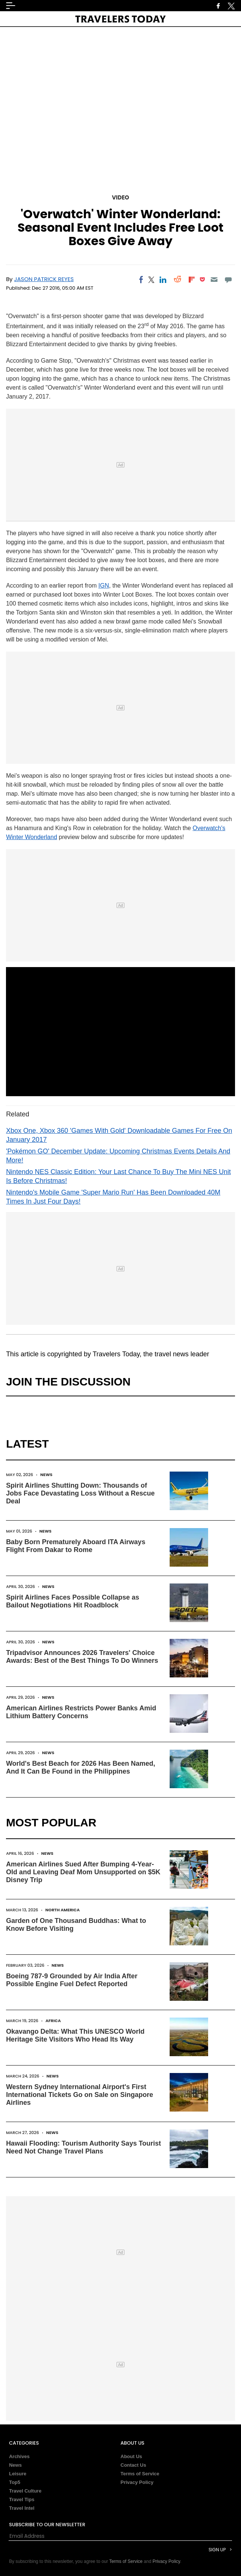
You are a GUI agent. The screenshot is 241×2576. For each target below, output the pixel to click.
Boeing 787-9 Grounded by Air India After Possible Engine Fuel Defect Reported (72, 1980)
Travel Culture (25, 2491)
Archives (19, 2456)
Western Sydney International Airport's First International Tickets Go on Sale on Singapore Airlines (79, 2094)
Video (120, 197)
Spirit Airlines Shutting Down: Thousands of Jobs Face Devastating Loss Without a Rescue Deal (80, 1493)
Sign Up (217, 2549)
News (46, 1475)
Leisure (17, 2473)
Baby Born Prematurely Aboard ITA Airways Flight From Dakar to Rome (75, 1546)
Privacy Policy (137, 2482)
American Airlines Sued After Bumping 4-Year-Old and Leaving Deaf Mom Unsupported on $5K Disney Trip (83, 1872)
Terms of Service (140, 2473)
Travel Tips (21, 2499)
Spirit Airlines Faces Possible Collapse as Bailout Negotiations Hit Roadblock (72, 1601)
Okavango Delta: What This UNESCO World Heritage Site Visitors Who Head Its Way (75, 2035)
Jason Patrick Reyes (44, 279)
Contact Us (133, 2465)
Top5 (14, 2482)
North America (62, 1910)
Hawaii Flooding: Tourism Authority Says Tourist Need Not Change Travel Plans (83, 2147)
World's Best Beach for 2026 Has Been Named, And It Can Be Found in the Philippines (80, 1767)
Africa (53, 2021)
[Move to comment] (228, 279)
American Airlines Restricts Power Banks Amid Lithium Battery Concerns (81, 1712)
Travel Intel (21, 2508)
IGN (103, 585)
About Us (131, 2456)
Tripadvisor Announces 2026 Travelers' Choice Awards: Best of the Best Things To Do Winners (82, 1656)
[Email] (213, 279)
